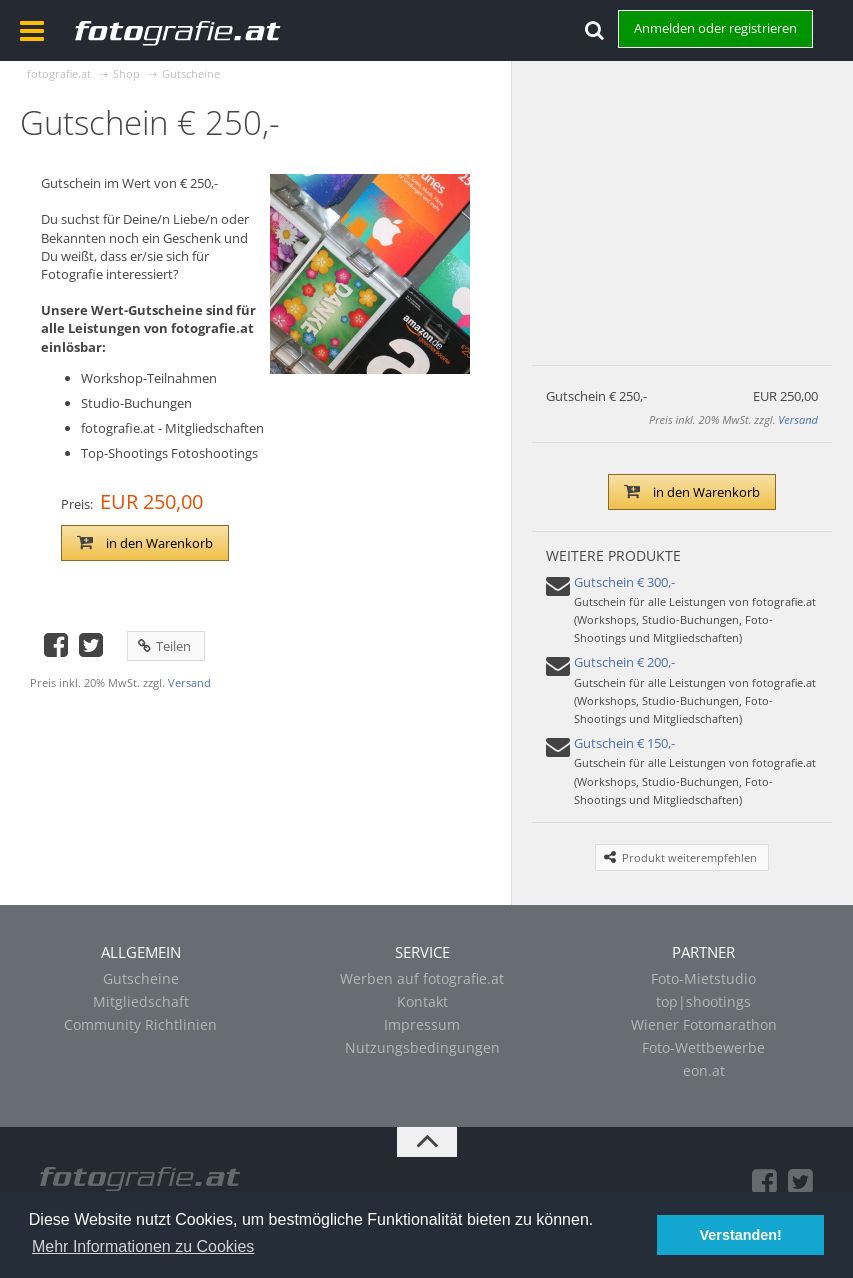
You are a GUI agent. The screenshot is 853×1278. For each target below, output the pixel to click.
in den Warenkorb (145, 543)
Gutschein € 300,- (624, 582)
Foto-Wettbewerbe (703, 1047)
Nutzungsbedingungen (422, 1047)
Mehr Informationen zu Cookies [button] (143, 1246)
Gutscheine (141, 978)
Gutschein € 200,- (624, 662)
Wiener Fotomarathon (704, 1024)
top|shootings (703, 1001)
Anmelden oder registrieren (715, 28)
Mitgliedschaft (141, 1001)
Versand (189, 682)
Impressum (422, 1024)
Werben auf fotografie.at (422, 978)
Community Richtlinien (140, 1024)
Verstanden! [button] (741, 1235)
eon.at (704, 1070)
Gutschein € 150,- (624, 743)
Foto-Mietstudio (703, 978)
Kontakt (422, 1001)
